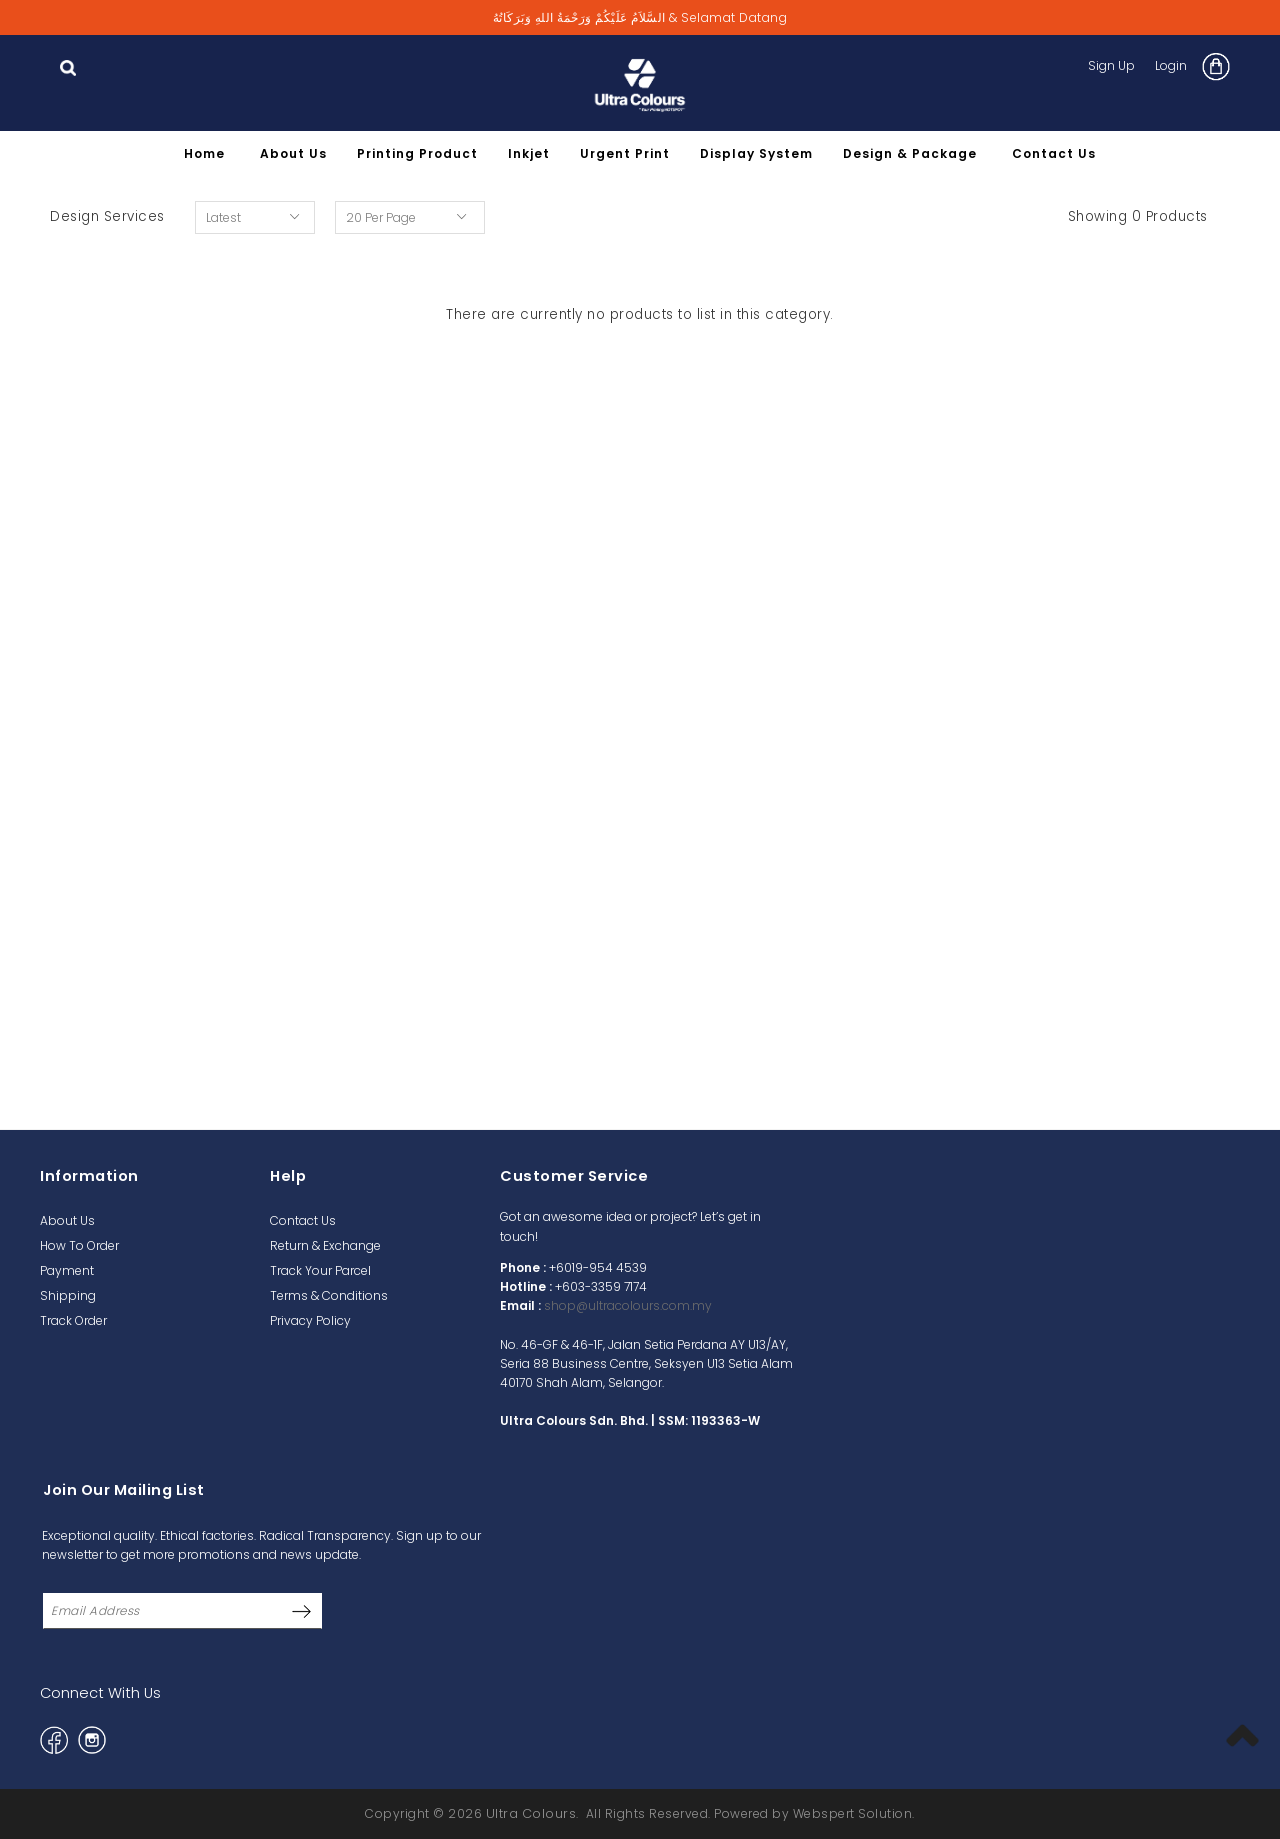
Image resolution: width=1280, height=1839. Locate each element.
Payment (67, 1270)
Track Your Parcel (320, 1270)
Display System (756, 153)
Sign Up (1111, 65)
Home (204, 153)
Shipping (68, 1295)
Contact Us (1054, 153)
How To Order (79, 1245)
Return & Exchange (325, 1245)
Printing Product (417, 153)
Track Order (73, 1320)
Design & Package (910, 153)
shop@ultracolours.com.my (628, 1305)
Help (288, 1176)
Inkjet (529, 153)
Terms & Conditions (329, 1295)
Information (89, 1176)
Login (1171, 65)
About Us (293, 153)
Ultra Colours (531, 1813)
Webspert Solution (853, 1813)
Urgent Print (625, 153)
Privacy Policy (310, 1320)
